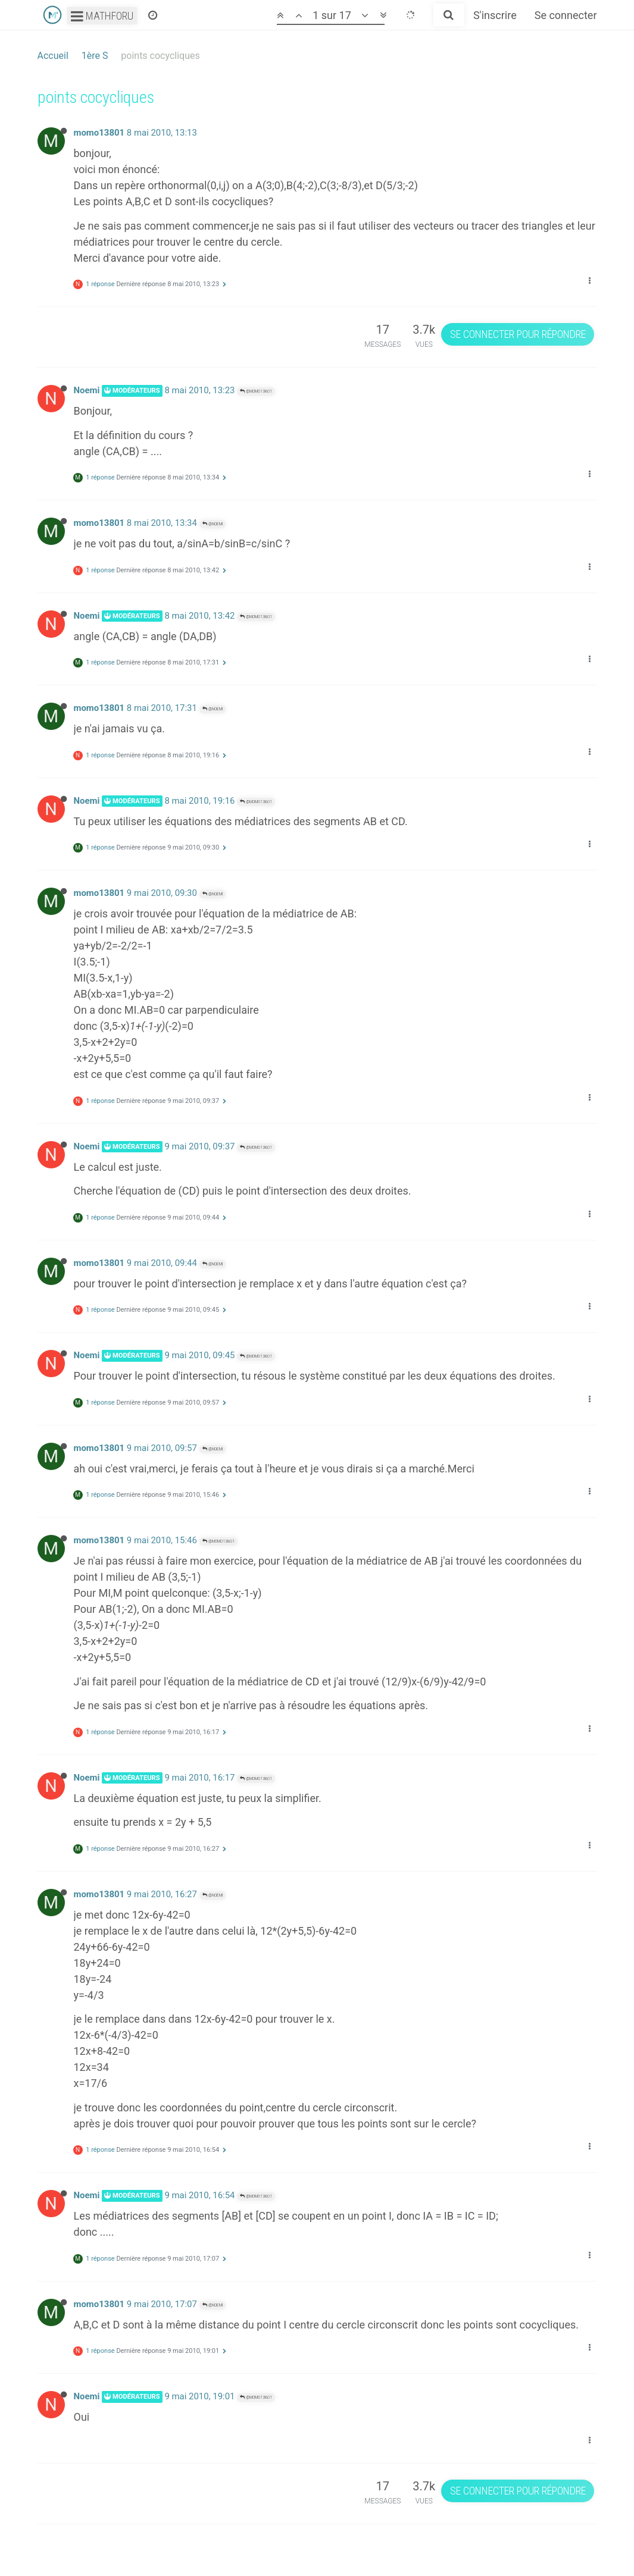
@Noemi (212, 524)
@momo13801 (256, 391)
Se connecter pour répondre (518, 334)
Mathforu (102, 16)
